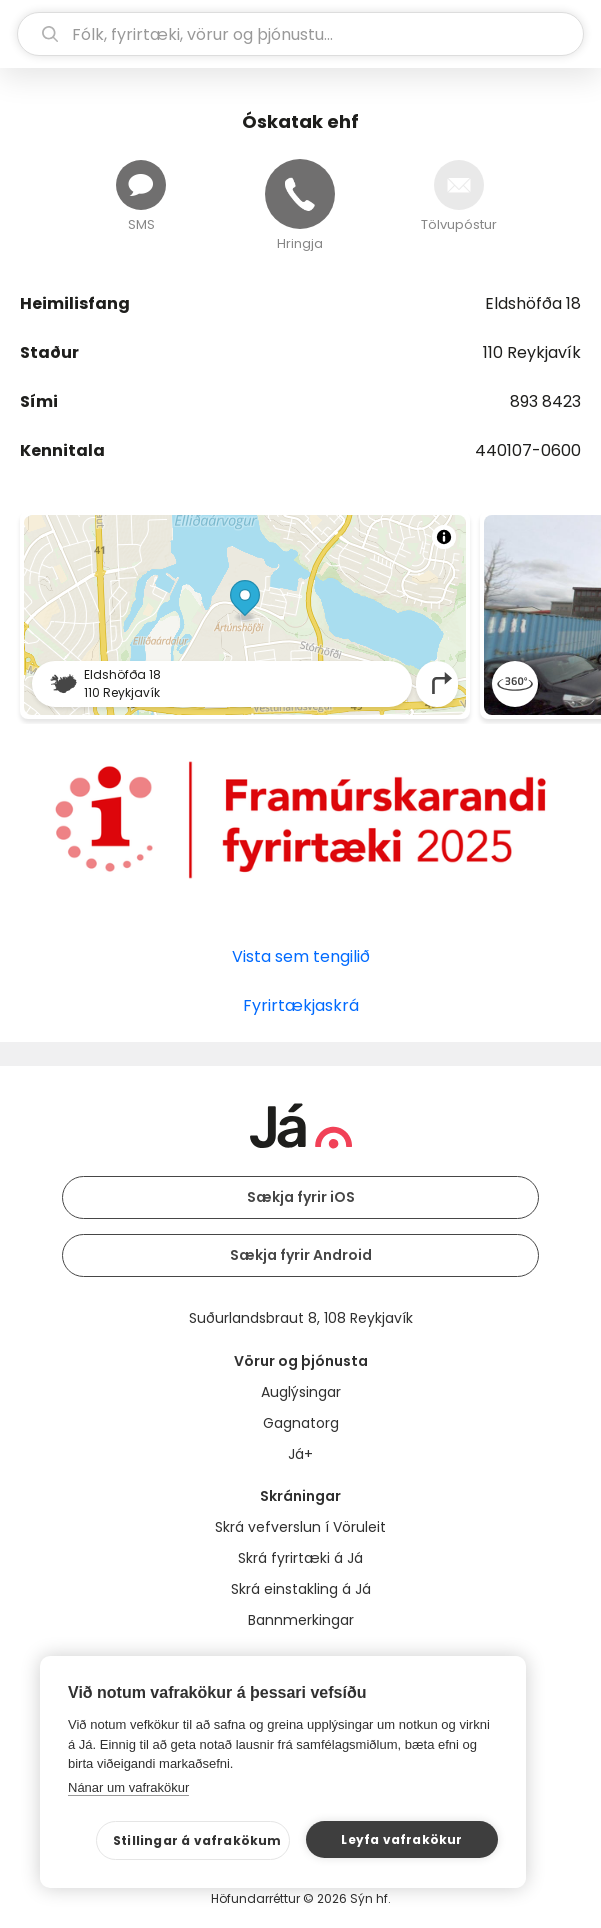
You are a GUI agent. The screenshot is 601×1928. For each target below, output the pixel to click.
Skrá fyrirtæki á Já (300, 1558)
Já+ (300, 1454)
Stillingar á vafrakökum (197, 1840)
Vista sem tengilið (301, 956)
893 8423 (545, 401)
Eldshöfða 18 (533, 303)
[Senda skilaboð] (141, 185)
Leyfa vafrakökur (401, 1839)
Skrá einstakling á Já (301, 1589)
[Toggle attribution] (444, 537)
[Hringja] (300, 194)
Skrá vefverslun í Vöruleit (300, 1527)
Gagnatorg (301, 1423)
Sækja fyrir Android (301, 1255)
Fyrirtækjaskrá (301, 1005)
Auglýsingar (301, 1392)
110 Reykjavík (532, 352)
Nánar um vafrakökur (128, 1787)
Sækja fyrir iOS (301, 1197)
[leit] (300, 34)
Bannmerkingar (301, 1620)
